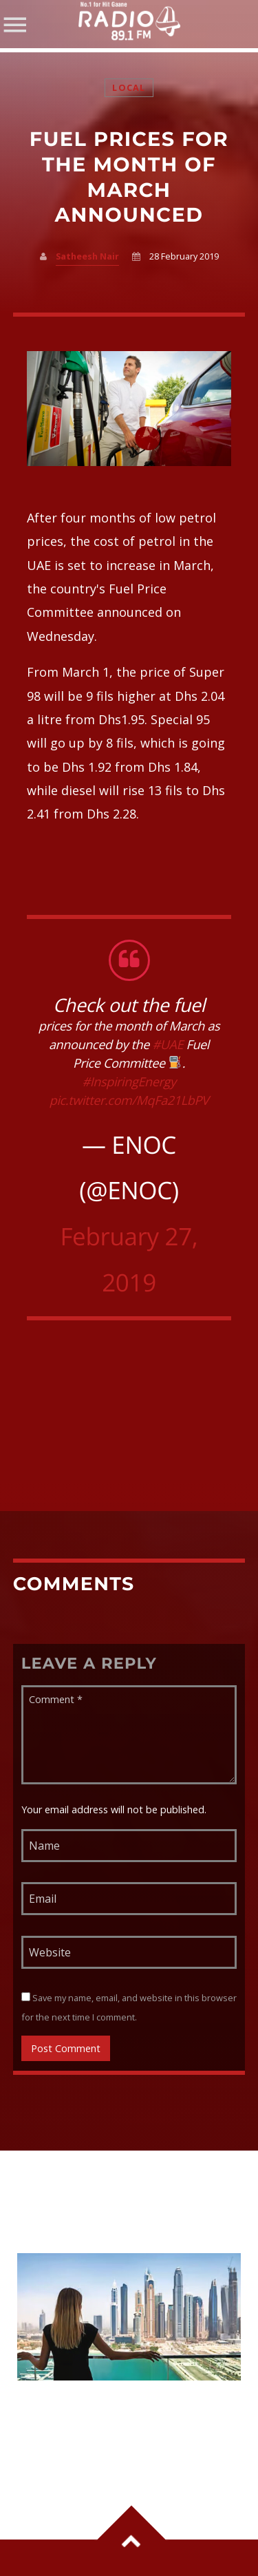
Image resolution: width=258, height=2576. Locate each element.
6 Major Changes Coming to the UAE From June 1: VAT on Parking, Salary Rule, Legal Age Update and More (128, 2423)
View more (129, 2317)
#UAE (167, 1045)
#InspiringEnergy (128, 1082)
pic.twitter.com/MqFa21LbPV (129, 1100)
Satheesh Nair (87, 256)
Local (128, 88)
